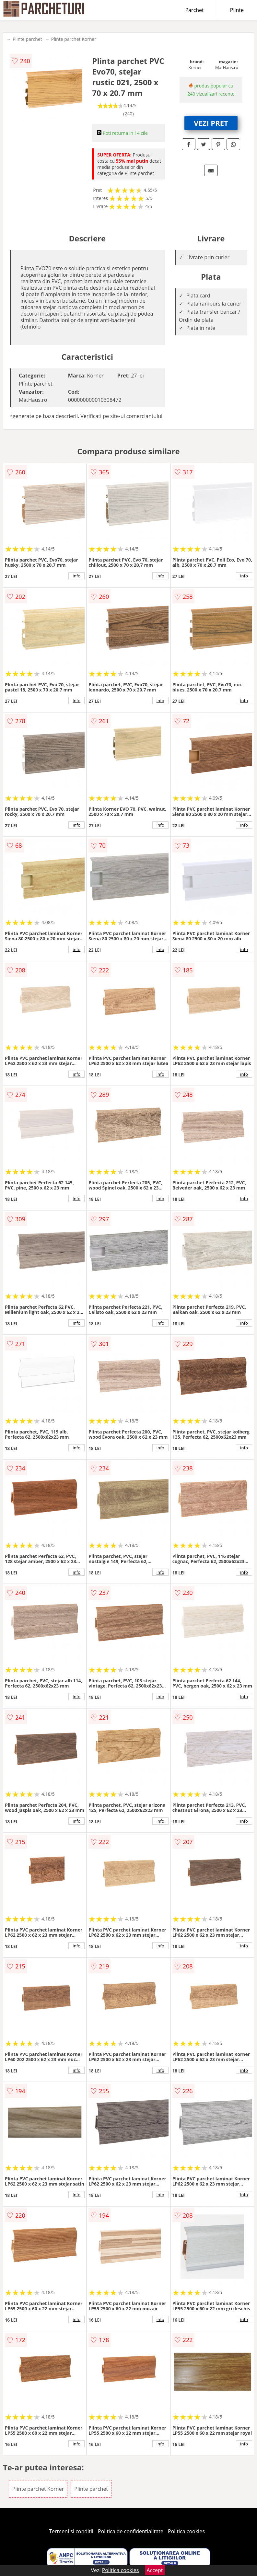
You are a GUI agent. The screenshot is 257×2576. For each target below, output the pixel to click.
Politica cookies (186, 2531)
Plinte (237, 10)
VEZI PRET (211, 123)
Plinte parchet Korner (73, 39)
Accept (155, 2570)
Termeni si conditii (71, 2531)
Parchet (194, 10)
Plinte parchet (27, 39)
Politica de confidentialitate (130, 2531)
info (76, 576)
